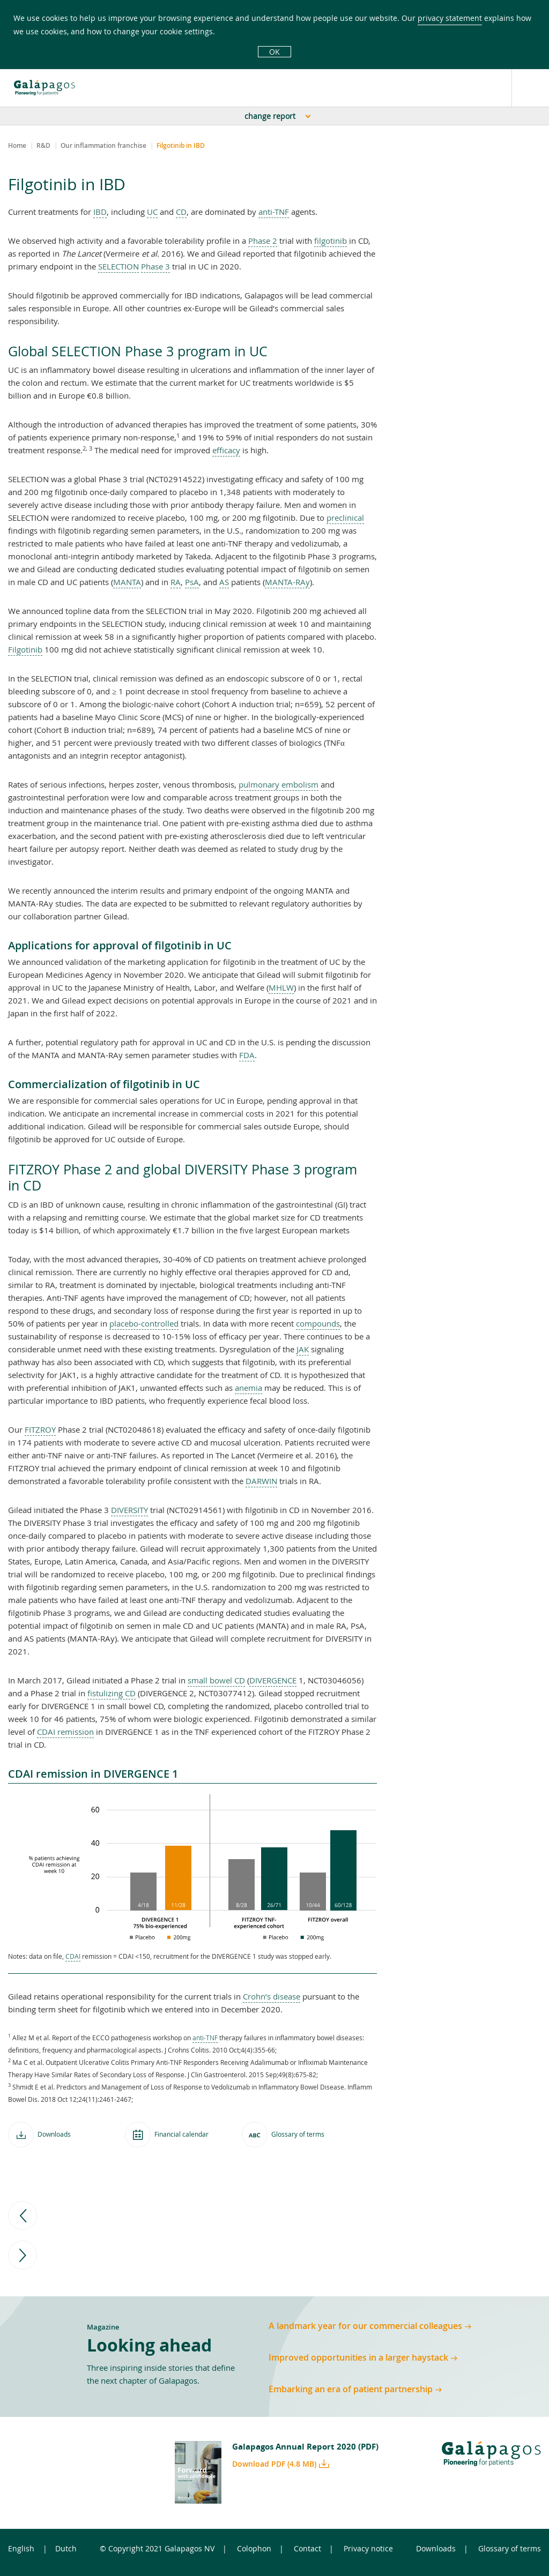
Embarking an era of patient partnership (351, 2389)
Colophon (254, 2548)
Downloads (436, 2548)
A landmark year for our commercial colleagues (365, 2326)
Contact (307, 2548)
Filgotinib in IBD (181, 145)
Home (17, 145)
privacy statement (450, 18)
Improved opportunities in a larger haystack (358, 2357)
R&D (43, 145)
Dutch (66, 2548)
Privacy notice (368, 2548)
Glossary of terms (509, 2548)
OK (274, 52)
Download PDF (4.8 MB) (274, 2464)
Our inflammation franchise (103, 145)
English (21, 2548)
